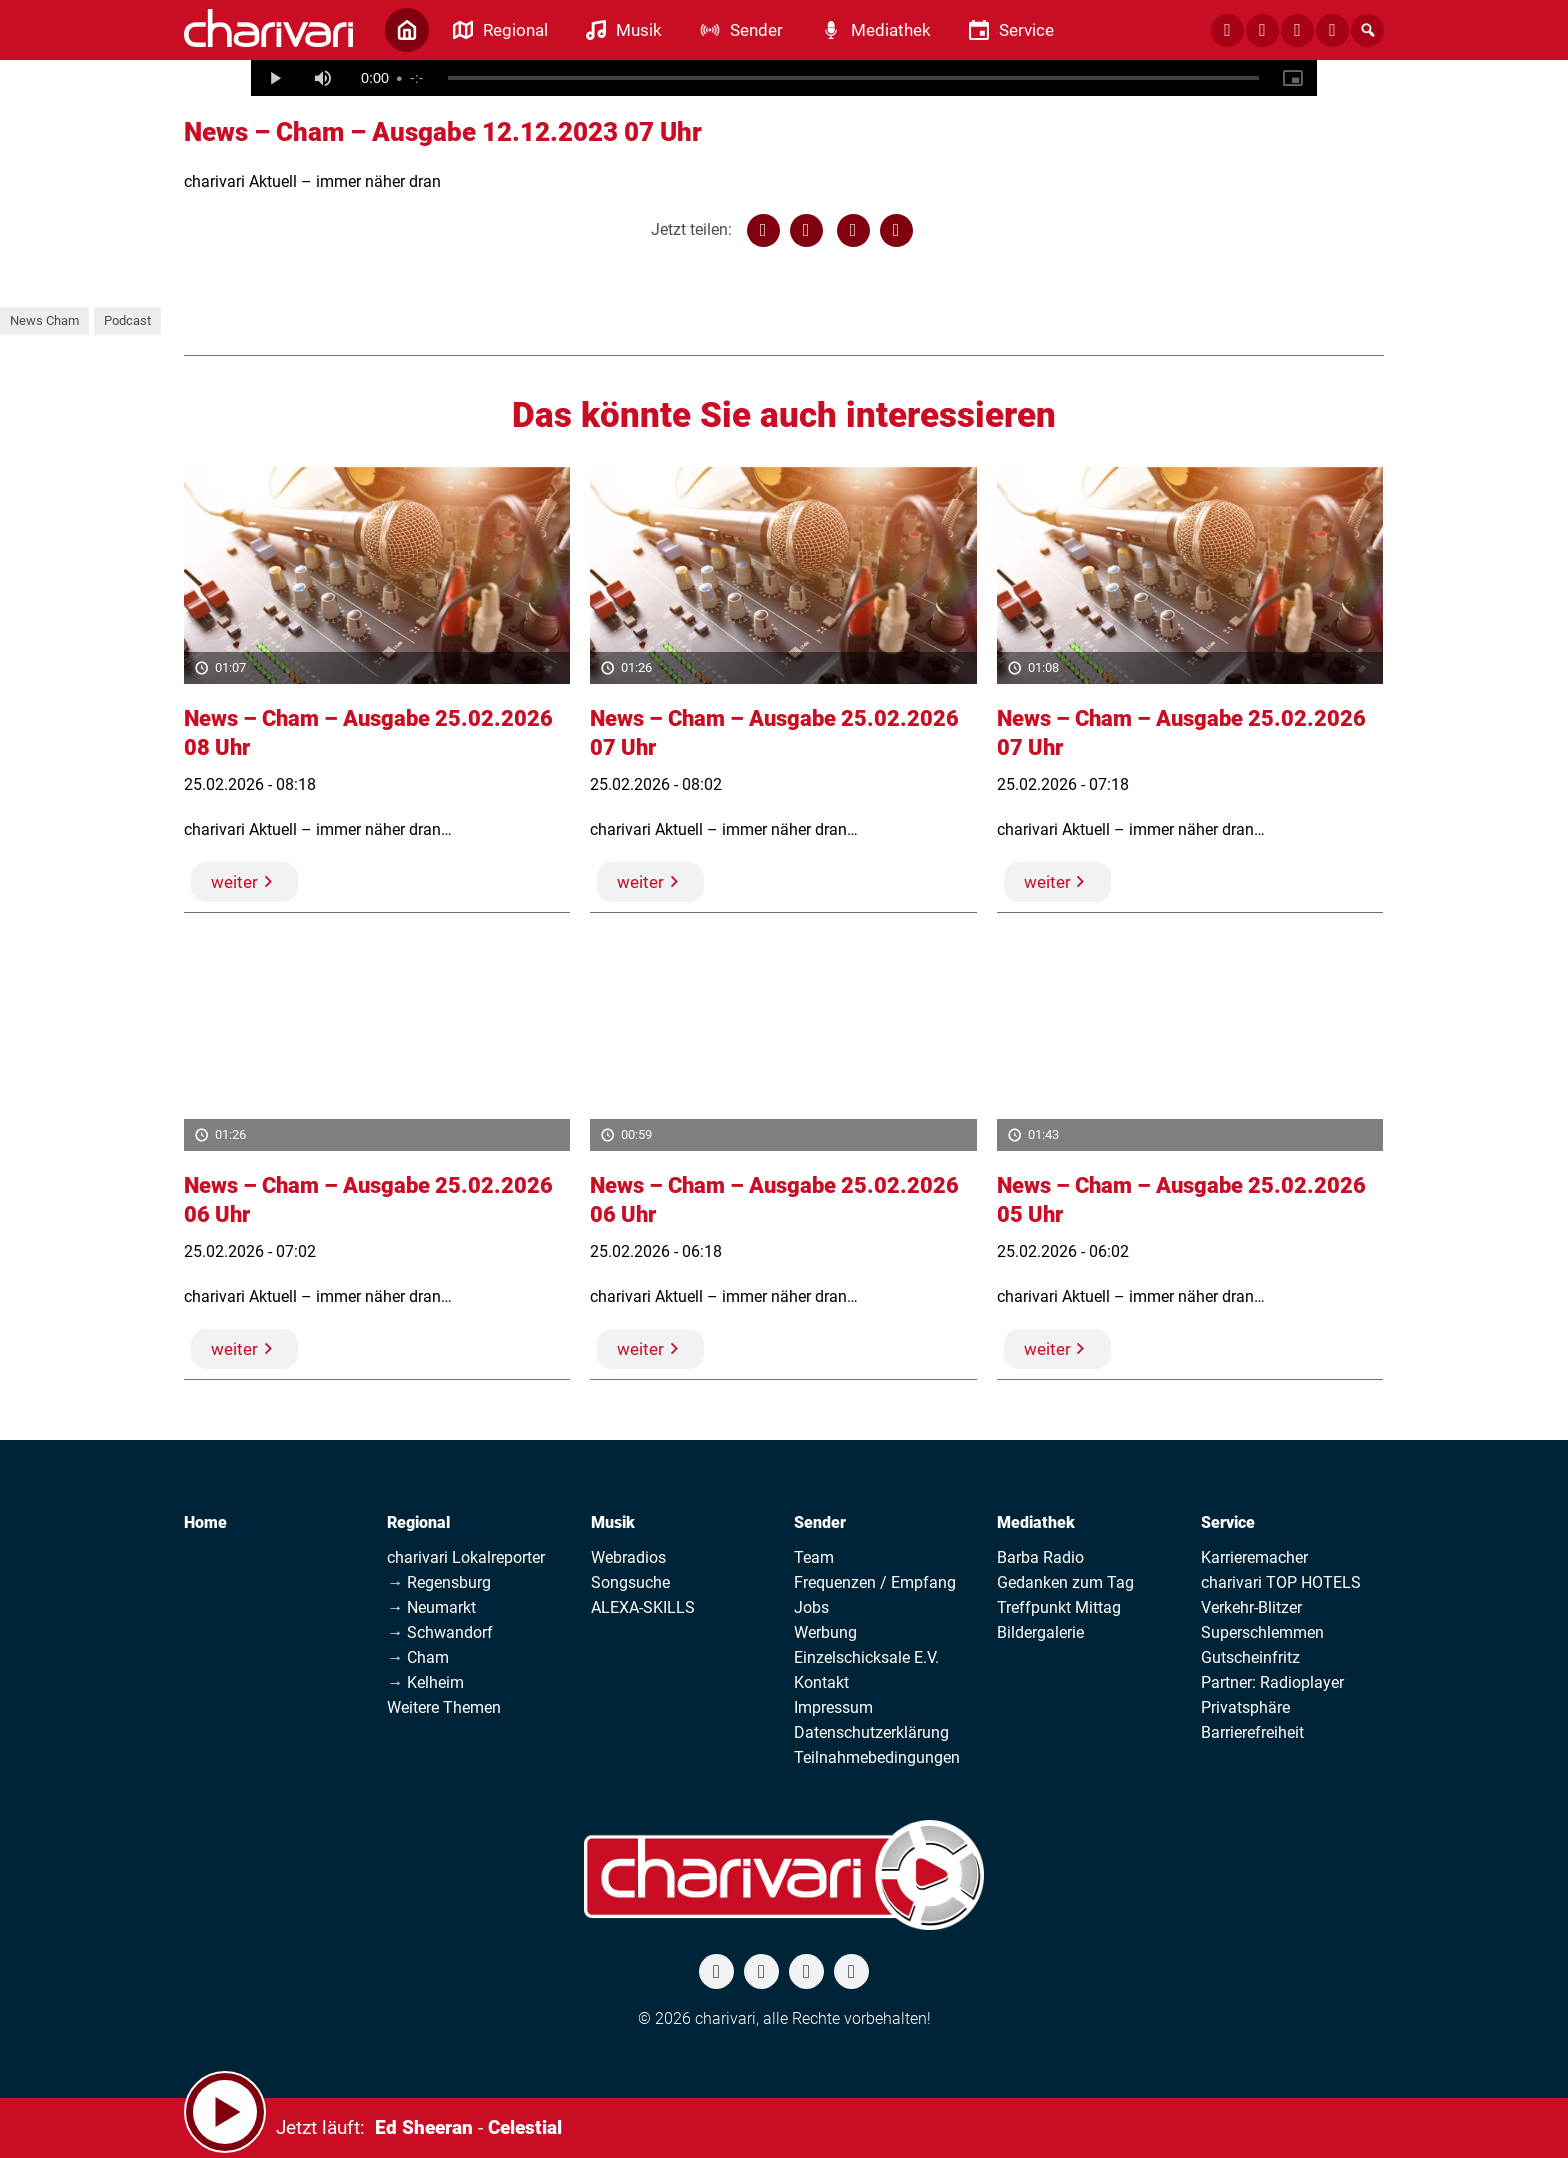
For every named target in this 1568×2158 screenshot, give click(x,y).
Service (1228, 1522)
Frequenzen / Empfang (875, 1582)
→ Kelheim (425, 1682)
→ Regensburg (439, 1582)
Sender (820, 1522)
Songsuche (630, 1582)
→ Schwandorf (440, 1632)
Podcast (127, 320)
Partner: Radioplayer (1272, 1682)
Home (205, 1522)
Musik (613, 1522)
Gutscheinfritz (1250, 1657)
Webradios (628, 1557)
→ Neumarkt (431, 1607)
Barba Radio (1040, 1557)
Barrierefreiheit (1252, 1732)
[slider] (853, 78)
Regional (418, 1522)
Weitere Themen (444, 1707)
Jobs (811, 1607)
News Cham (44, 320)
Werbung (825, 1632)
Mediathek (1036, 1522)
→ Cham (418, 1657)
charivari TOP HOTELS (1281, 1582)
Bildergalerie (1040, 1632)
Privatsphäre (1245, 1707)
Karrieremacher (1254, 1557)
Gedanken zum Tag (1065, 1582)
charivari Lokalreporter (466, 1557)
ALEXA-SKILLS (643, 1607)
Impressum (833, 1707)
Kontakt (821, 1682)
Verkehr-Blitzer (1251, 1607)
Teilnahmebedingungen (877, 1757)
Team (814, 1557)
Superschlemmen (1262, 1632)
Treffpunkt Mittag (1059, 1607)
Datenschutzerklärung (871, 1732)
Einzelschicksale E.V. (866, 1657)
